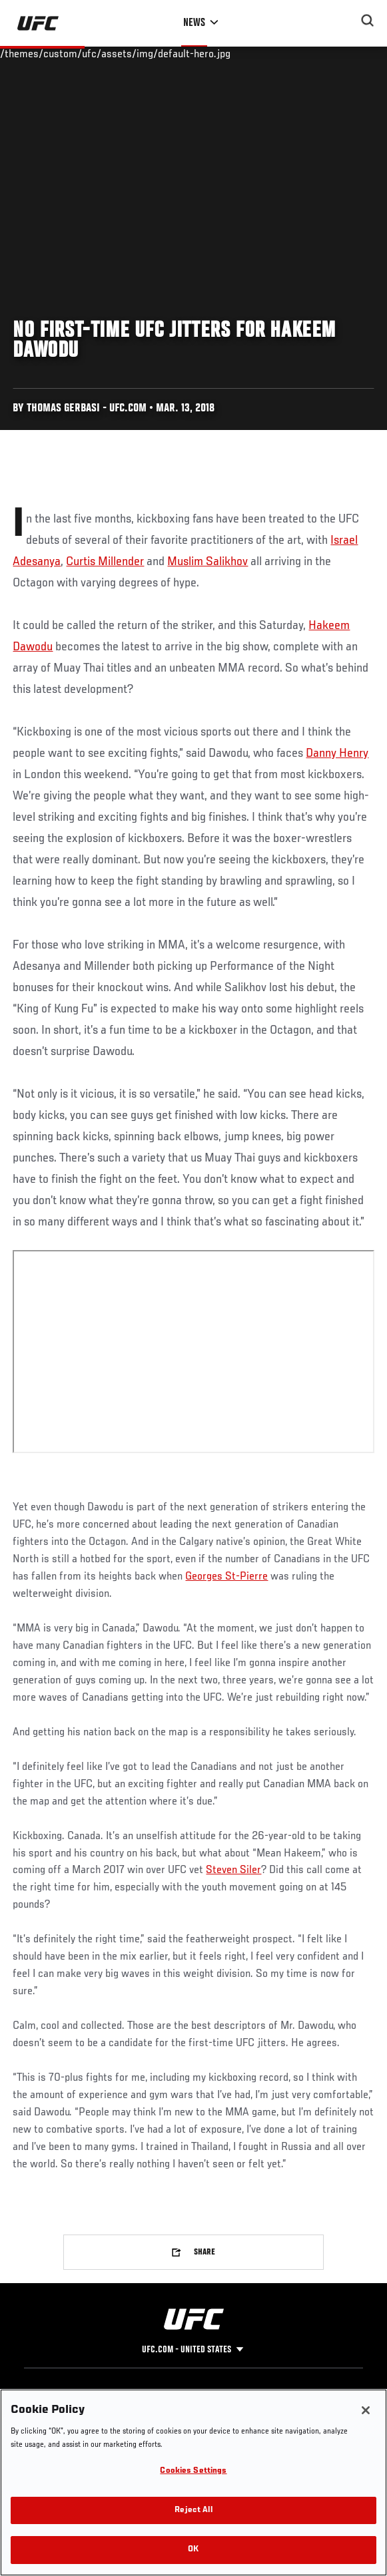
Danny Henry (337, 753)
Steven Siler (233, 1870)
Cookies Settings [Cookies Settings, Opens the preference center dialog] (193, 2471)
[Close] (365, 2410)
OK (193, 2549)
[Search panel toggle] (367, 20)
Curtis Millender (105, 561)
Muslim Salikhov (207, 561)
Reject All (193, 2510)
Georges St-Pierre (226, 1577)
